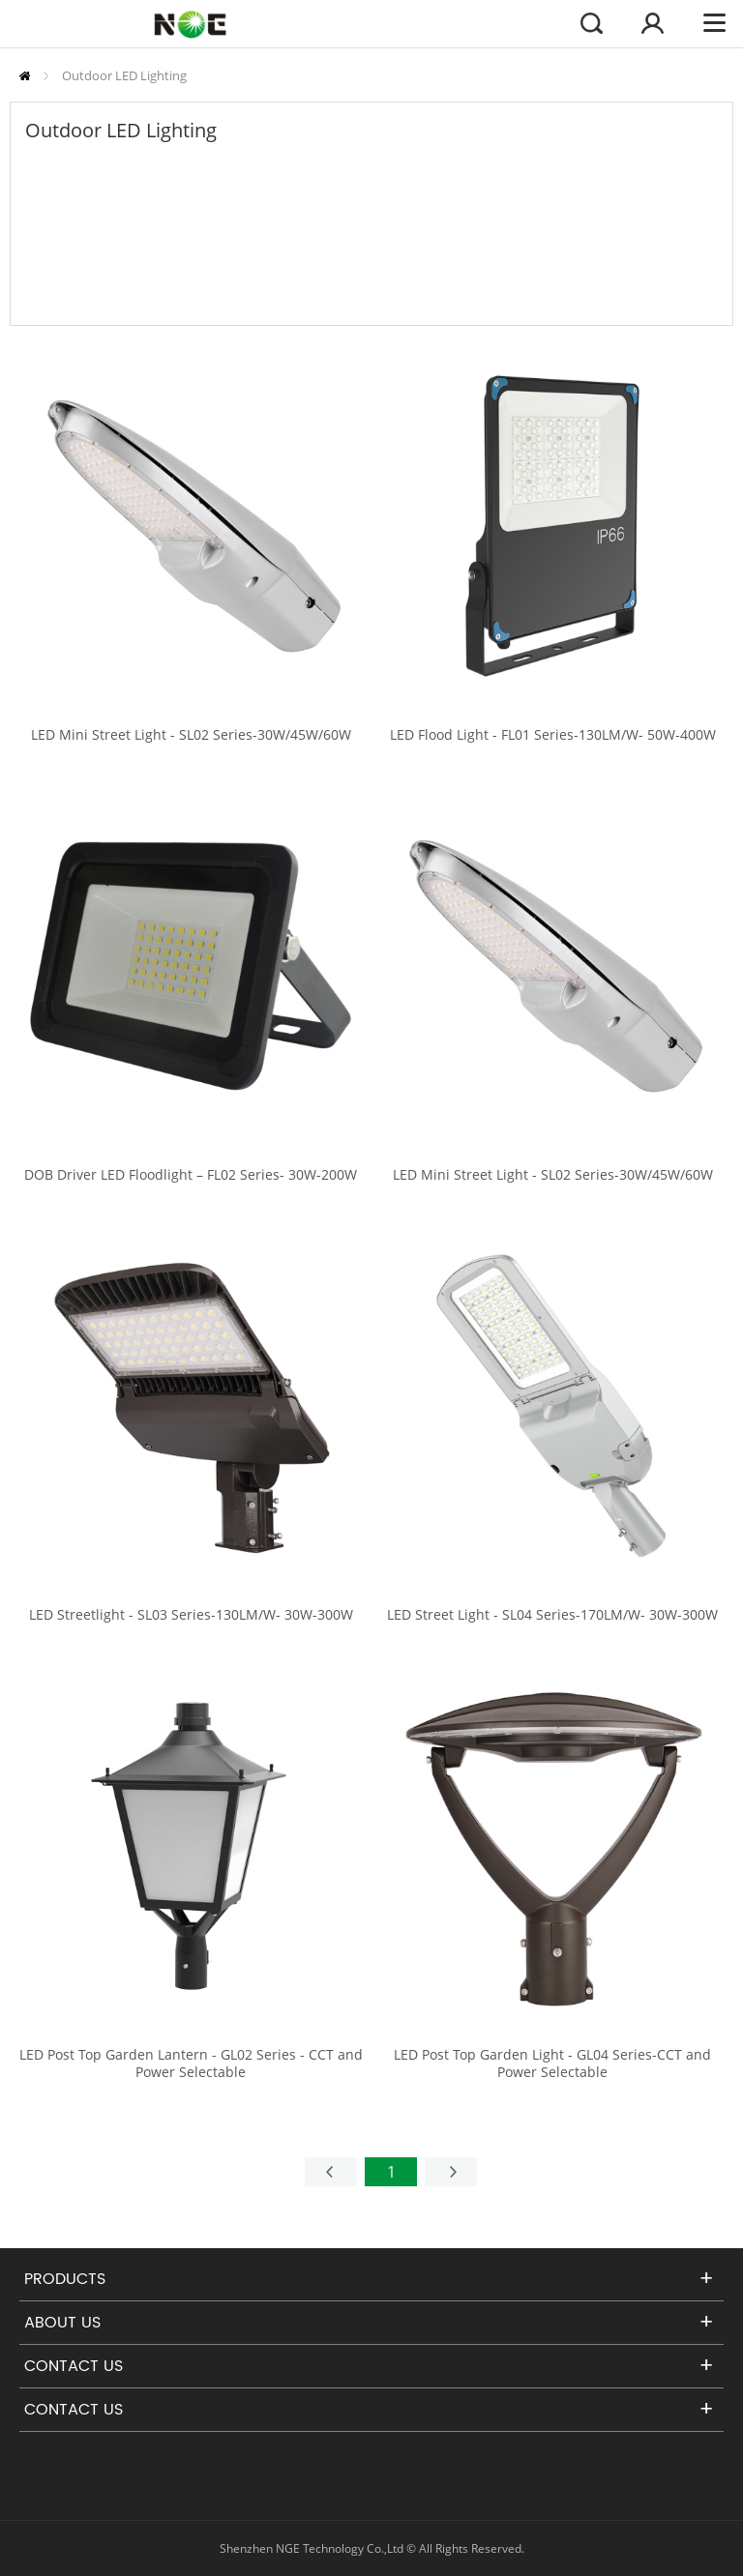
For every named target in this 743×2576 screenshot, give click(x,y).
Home (25, 76)
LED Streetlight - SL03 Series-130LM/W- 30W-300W (191, 1615)
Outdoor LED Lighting (124, 75)
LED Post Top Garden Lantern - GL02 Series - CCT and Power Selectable (191, 2063)
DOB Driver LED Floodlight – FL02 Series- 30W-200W (190, 1175)
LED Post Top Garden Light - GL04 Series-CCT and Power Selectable (552, 2063)
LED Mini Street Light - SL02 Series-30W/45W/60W (191, 735)
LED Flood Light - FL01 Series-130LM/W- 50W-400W (553, 735)
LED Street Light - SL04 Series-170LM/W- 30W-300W (552, 1615)
